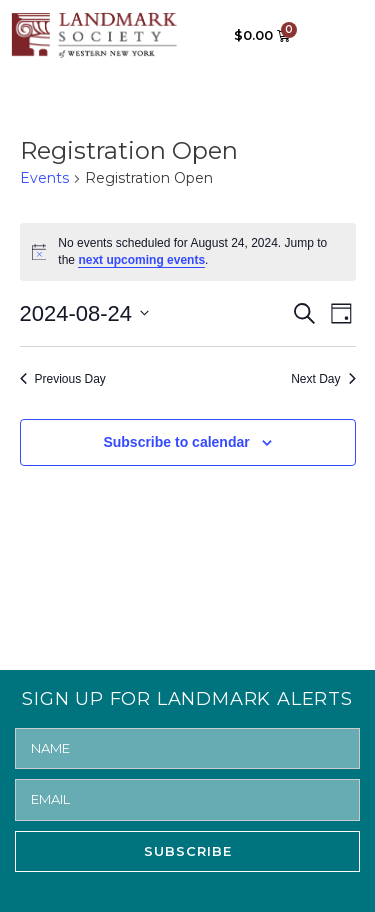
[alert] (188, 251)
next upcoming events (141, 260)
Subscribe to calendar (176, 442)
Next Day (323, 379)
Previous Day (63, 379)
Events (44, 178)
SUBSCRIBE (188, 851)
